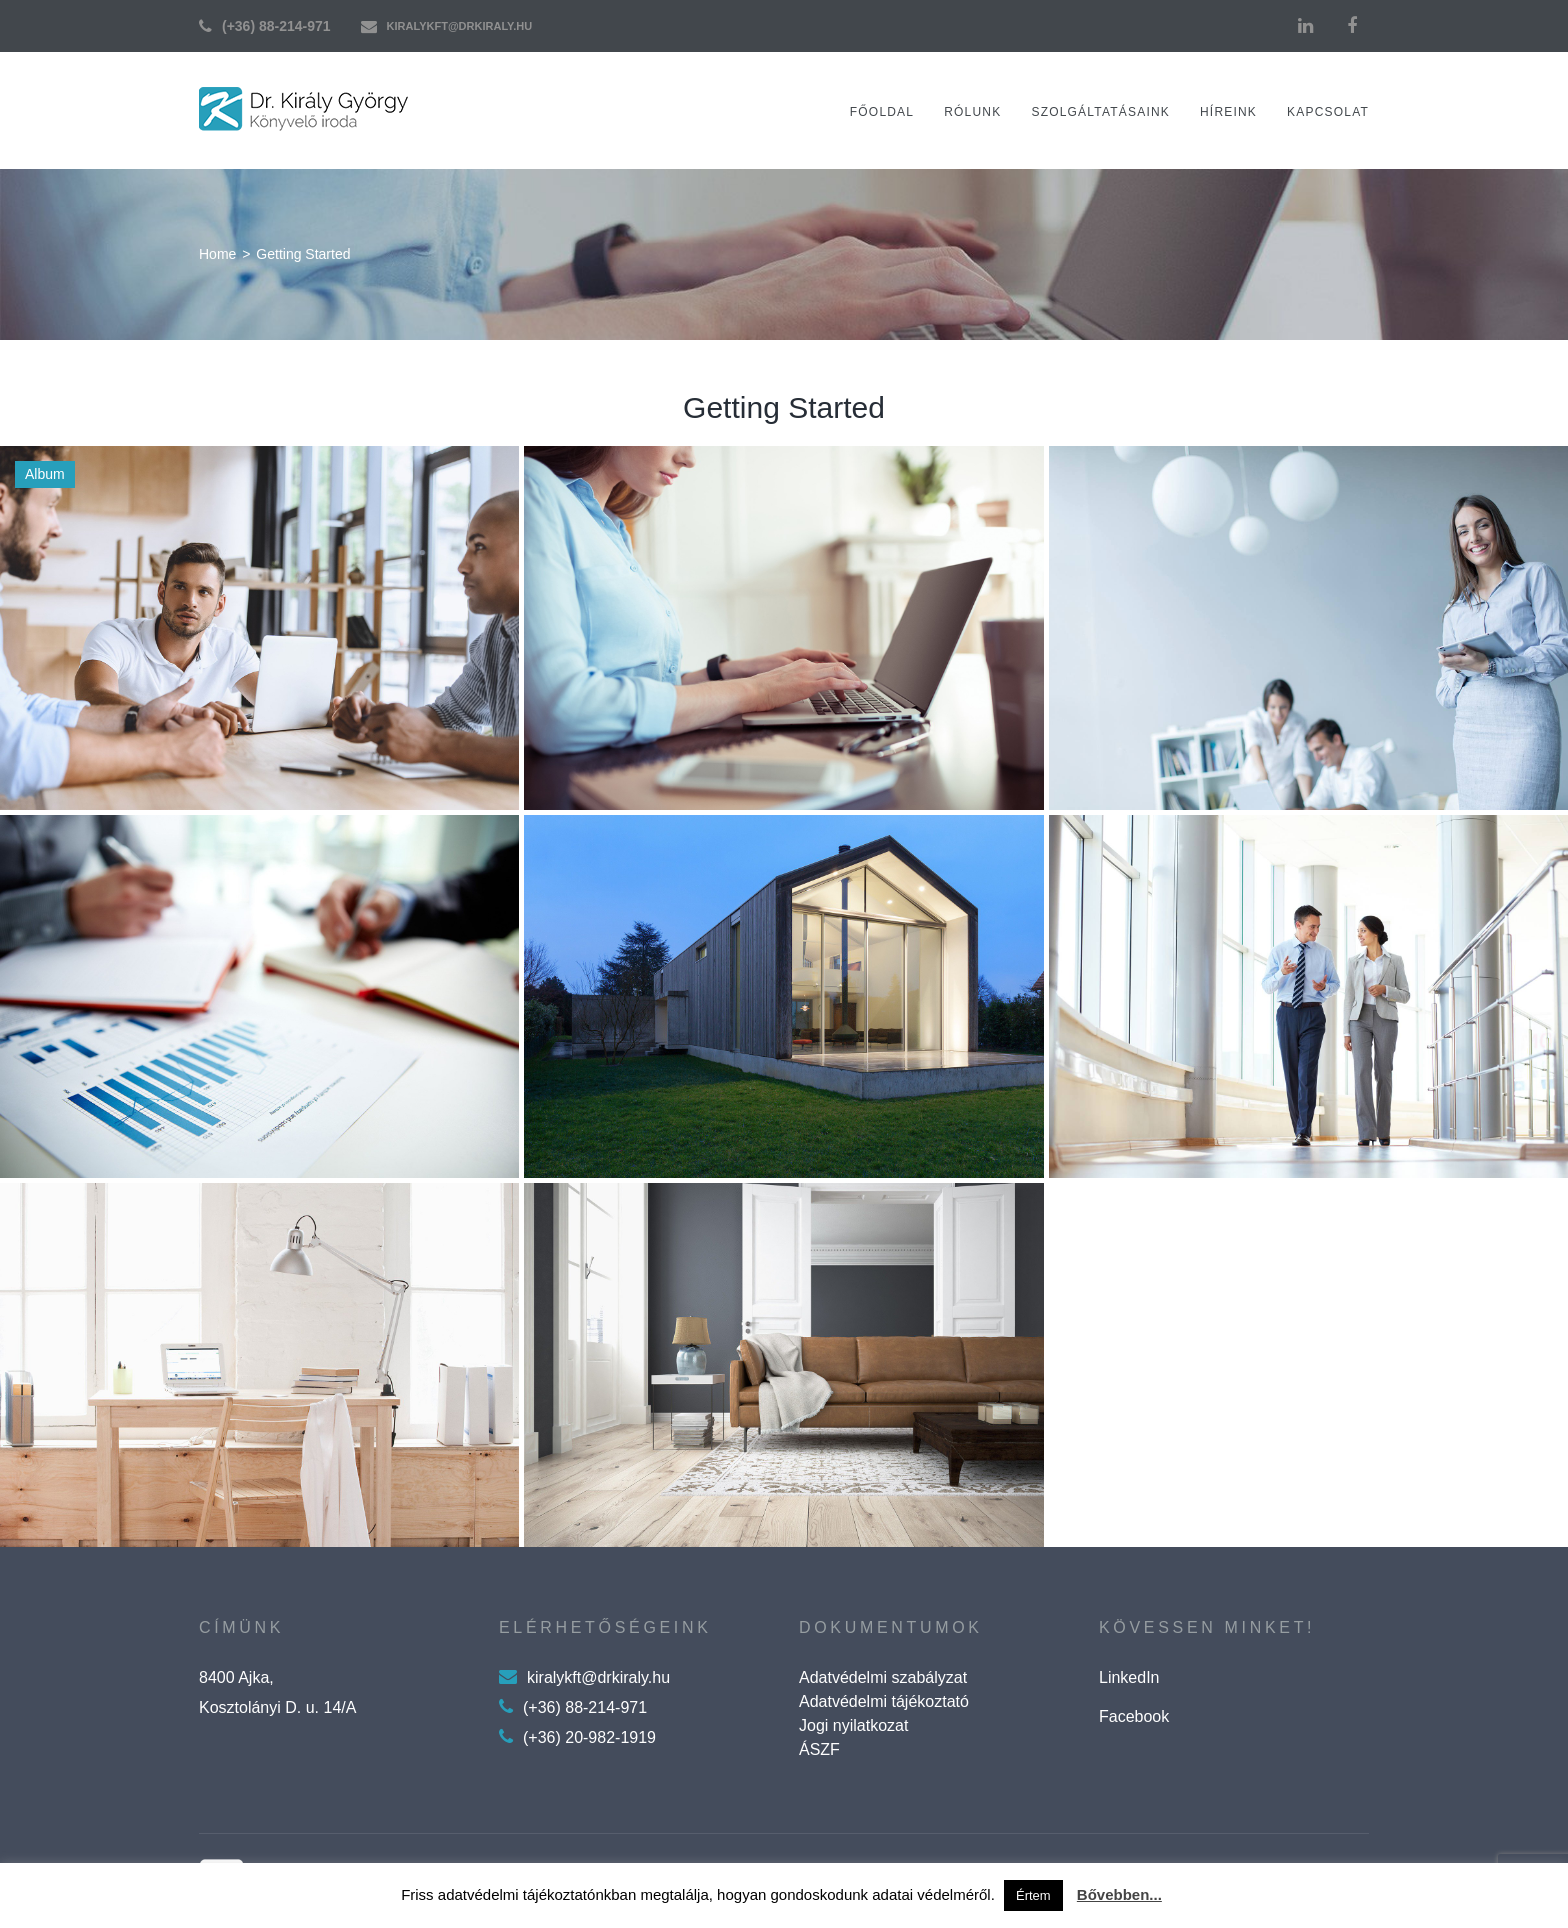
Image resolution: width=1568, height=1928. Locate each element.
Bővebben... (1119, 1894)
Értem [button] (1033, 1895)
